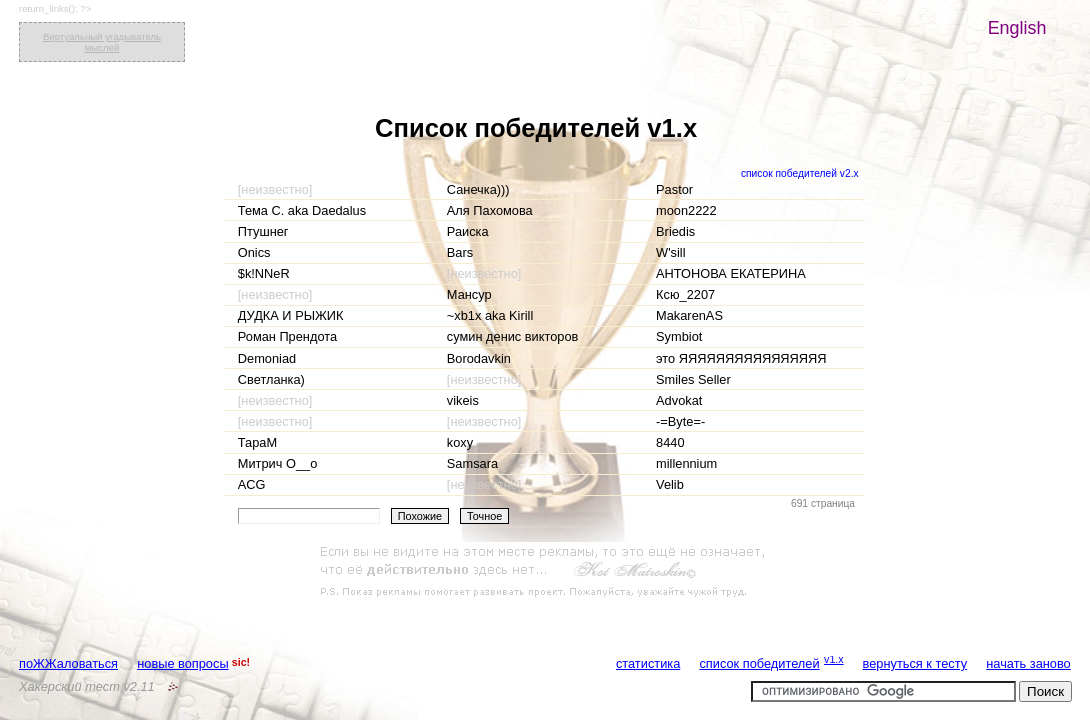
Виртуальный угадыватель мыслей (102, 42)
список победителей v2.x (800, 173)
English (1017, 28)
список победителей (759, 663)
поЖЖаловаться (68, 663)
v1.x (834, 659)
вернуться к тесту (915, 663)
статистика (648, 663)
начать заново (1028, 663)
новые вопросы (182, 663)
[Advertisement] (545, 572)
